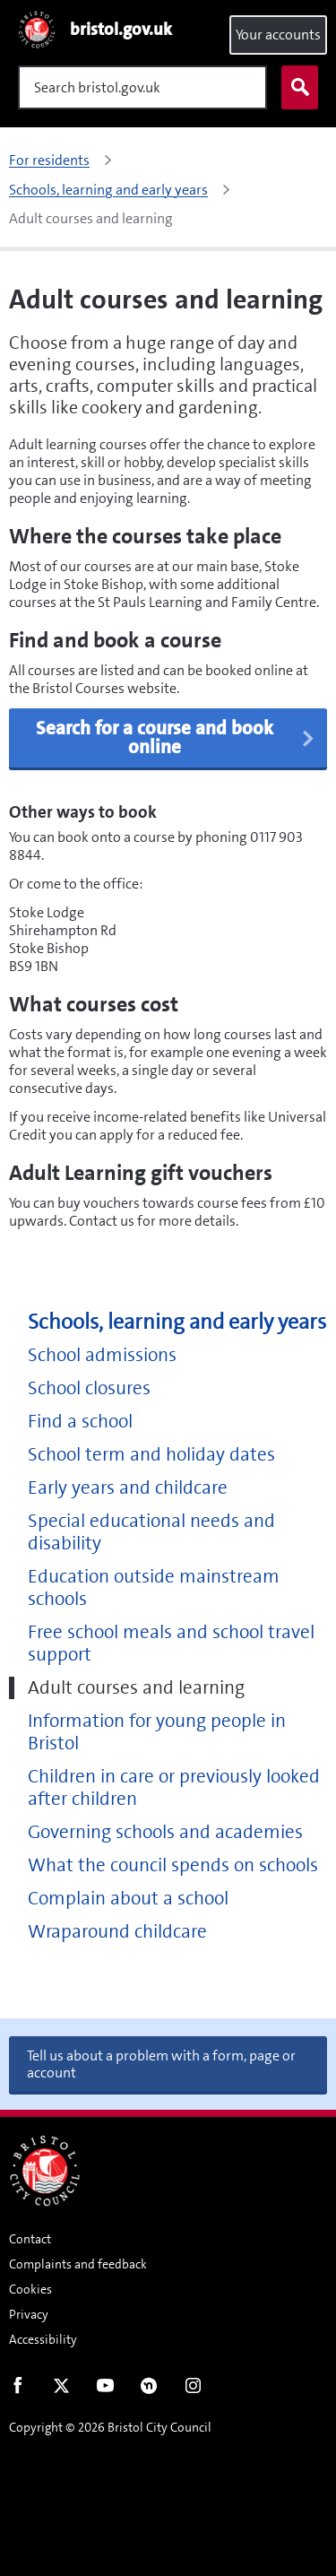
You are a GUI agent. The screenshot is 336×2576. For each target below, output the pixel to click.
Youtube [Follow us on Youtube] (105, 2389)
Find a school (80, 1421)
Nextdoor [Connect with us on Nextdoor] (149, 2389)
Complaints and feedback (78, 2264)
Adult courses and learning (136, 1688)
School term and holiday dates (151, 1455)
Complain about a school (128, 1898)
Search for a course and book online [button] (176, 737)
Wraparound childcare (117, 1932)
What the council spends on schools (173, 1865)
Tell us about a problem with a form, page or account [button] (161, 2064)
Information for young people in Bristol (157, 1732)
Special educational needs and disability (151, 1532)
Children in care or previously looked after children (174, 1787)
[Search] (142, 87)
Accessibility (43, 2339)
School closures (89, 1388)
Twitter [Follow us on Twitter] (61, 2389)
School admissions (102, 1355)
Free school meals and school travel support (171, 1643)
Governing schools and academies (165, 1832)
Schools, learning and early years (177, 1322)
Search (295, 88)
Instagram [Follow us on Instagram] (193, 2389)
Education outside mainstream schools (154, 1588)
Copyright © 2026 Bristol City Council (110, 2427)
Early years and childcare (128, 1488)
